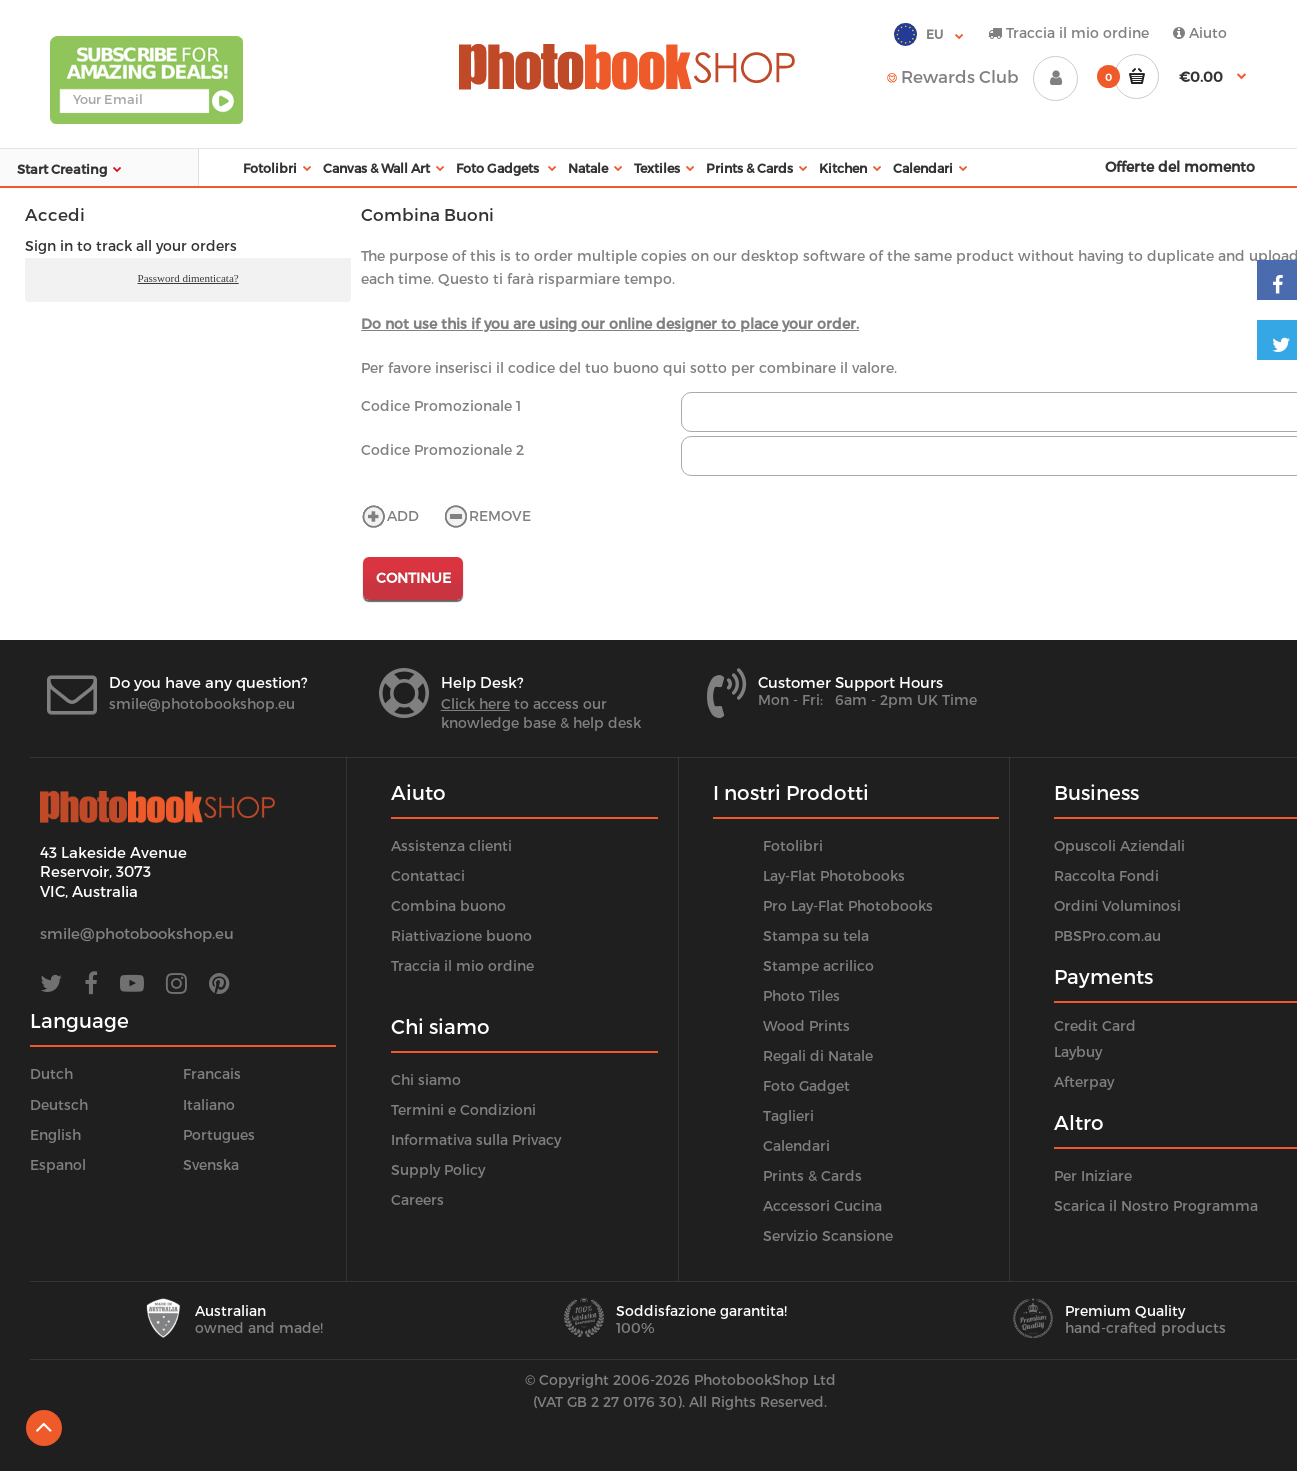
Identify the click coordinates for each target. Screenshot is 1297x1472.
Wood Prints (806, 1025)
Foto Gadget (806, 1085)
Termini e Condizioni (463, 1109)
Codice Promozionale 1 (441, 405)
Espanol (58, 1164)
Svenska (211, 1164)
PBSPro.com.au (1107, 935)
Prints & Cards (812, 1175)
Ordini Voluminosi (1117, 905)
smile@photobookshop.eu (202, 703)
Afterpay (1084, 1081)
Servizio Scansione (828, 1235)
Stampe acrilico (818, 965)
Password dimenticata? (188, 278)
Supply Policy (438, 1169)
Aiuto (1200, 32)
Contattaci (428, 875)
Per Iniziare (1093, 1175)
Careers (417, 1199)
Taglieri (788, 1115)
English (55, 1134)
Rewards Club (953, 76)
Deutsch (59, 1104)
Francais (212, 1073)
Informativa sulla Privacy (476, 1139)
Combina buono (448, 905)
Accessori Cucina (822, 1205)
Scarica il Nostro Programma (1156, 1205)
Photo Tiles (801, 995)
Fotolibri (793, 845)
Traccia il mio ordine (1068, 32)
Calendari (796, 1145)
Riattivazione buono (461, 935)
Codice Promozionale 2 (442, 449)
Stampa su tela (816, 935)
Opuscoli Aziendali (1119, 845)
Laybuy (1078, 1051)
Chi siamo (426, 1079)
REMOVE (487, 515)
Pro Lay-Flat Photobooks (848, 905)
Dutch (51, 1073)
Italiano (209, 1104)
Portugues (219, 1134)
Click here (475, 703)
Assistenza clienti (451, 845)
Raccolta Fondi (1106, 875)
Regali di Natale (818, 1055)
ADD (390, 515)
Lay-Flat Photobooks (834, 875)
